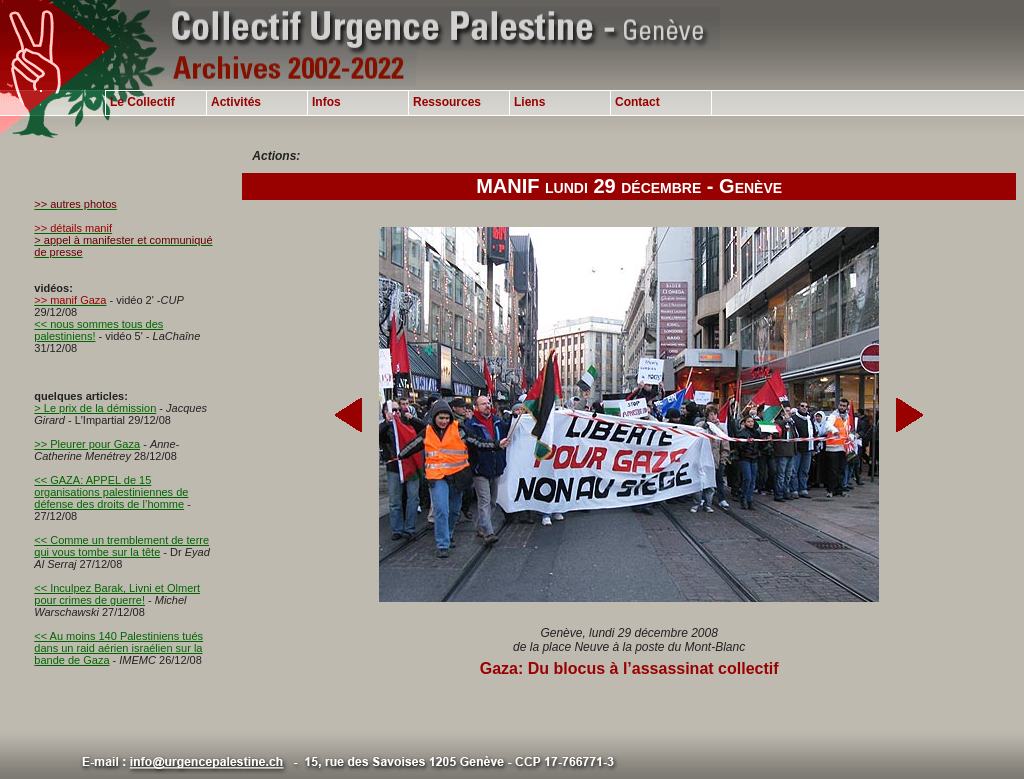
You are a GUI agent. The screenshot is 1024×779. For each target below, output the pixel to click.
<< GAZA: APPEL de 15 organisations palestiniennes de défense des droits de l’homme (111, 492)
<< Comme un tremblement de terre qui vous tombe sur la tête (121, 546)
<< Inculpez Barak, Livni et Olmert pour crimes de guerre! (117, 594)
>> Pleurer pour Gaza (87, 444)
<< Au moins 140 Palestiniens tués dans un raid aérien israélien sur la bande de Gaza (118, 648)
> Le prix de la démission (95, 408)
